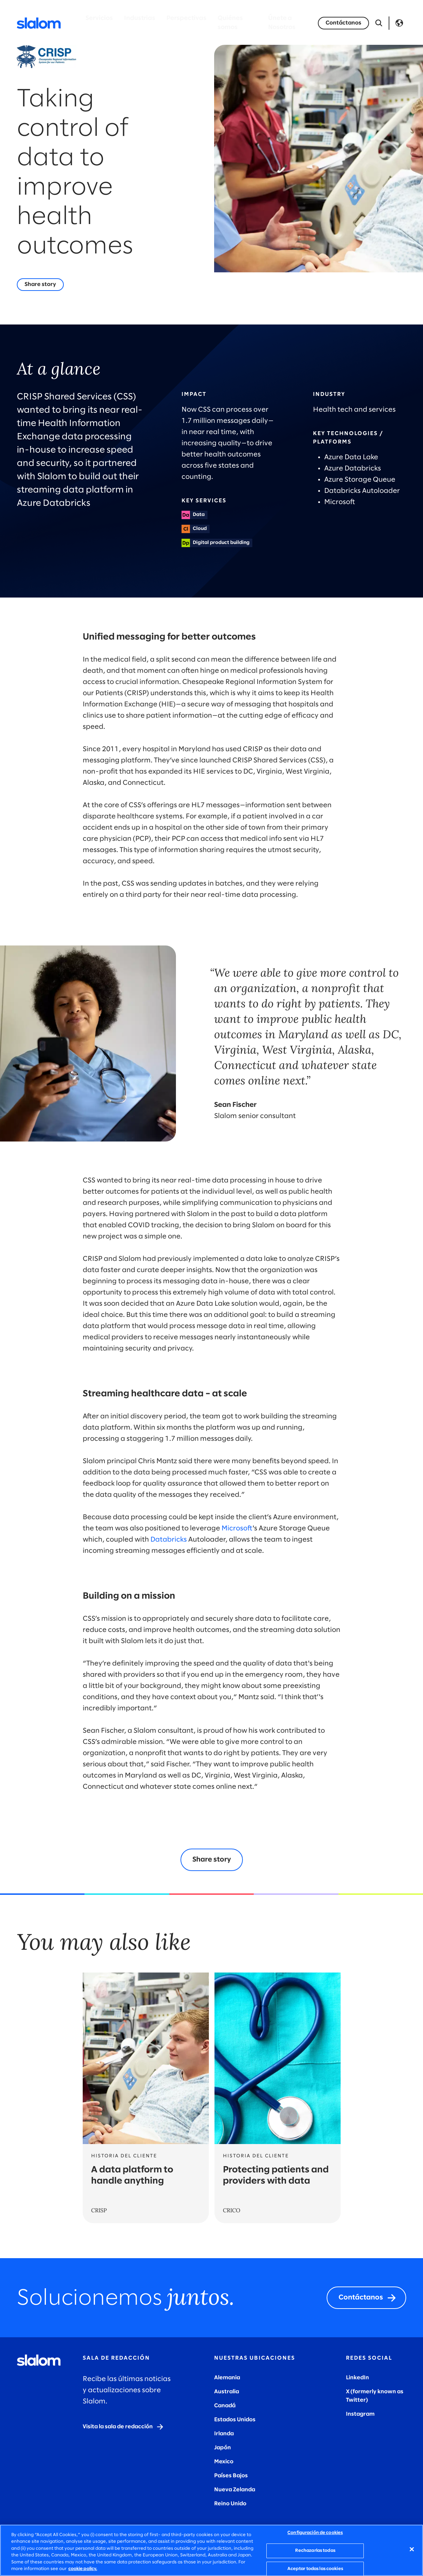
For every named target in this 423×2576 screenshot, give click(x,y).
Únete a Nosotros (281, 22)
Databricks (168, 1539)
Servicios (99, 18)
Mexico (223, 2461)
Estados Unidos (234, 2419)
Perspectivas (186, 18)
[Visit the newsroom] (123, 2426)
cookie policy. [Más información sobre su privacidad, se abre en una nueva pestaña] (82, 2569)
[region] (211, 2550)
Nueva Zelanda (234, 2489)
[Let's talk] (343, 23)
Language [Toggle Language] (399, 23)
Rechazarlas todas (315, 2550)
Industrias (139, 18)
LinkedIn (357, 2377)
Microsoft (236, 1528)
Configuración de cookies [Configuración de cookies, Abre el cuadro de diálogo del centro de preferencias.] (315, 2533)
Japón (222, 2447)
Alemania (227, 2377)
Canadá (225, 2405)
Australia (226, 2391)
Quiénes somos (230, 22)
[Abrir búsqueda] (379, 23)
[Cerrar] (411, 2549)
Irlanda (224, 2433)
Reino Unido (230, 2503)
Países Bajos (231, 2475)
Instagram (360, 2414)
